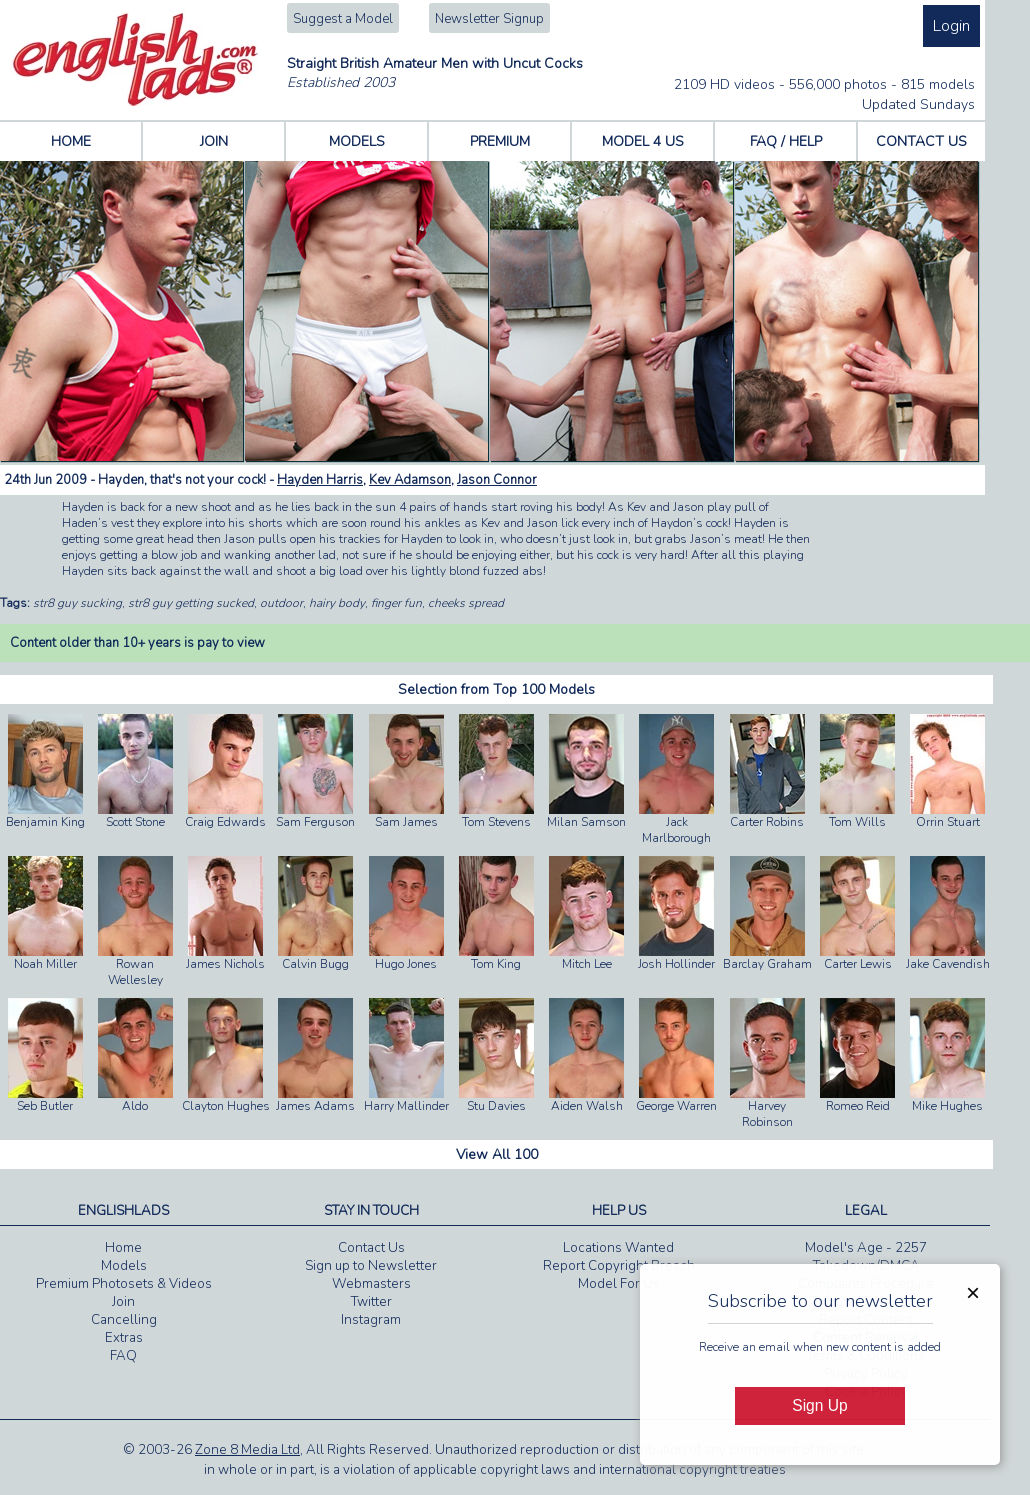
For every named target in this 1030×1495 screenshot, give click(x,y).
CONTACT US (921, 141)
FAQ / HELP (786, 141)
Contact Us (371, 1248)
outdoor (281, 603)
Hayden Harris (320, 480)
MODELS (357, 141)
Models (124, 1266)
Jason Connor (497, 480)
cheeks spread (466, 603)
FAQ (123, 1356)
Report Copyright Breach (619, 1266)
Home (123, 1248)
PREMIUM (500, 141)
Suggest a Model (343, 19)
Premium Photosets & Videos (124, 1284)
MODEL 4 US (643, 141)
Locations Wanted (618, 1248)
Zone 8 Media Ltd (247, 1450)
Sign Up (819, 1405)
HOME (71, 141)
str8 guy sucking (77, 603)
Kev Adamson (410, 480)
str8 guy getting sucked (191, 603)
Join (123, 1302)
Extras (124, 1338)
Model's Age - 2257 (866, 1248)
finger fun (396, 603)
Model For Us (619, 1284)
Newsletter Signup (489, 19)
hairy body (337, 603)
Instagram (371, 1320)
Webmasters (371, 1284)
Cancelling (124, 1320)
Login (951, 26)
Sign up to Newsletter (371, 1266)
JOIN (214, 141)
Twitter (371, 1302)
